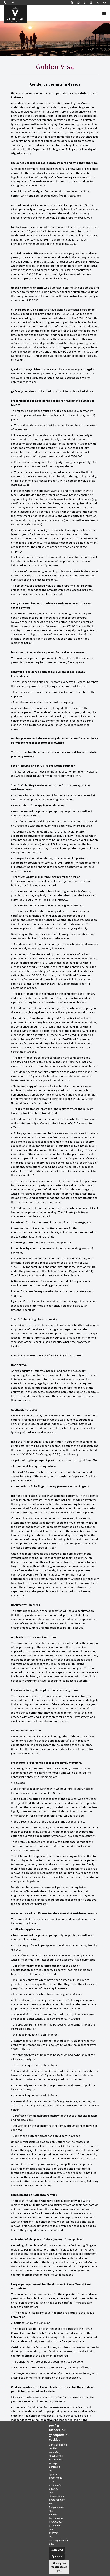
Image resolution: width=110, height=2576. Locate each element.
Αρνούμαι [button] (56, 2556)
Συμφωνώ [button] (57, 2549)
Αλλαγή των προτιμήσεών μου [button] (59, 2567)
